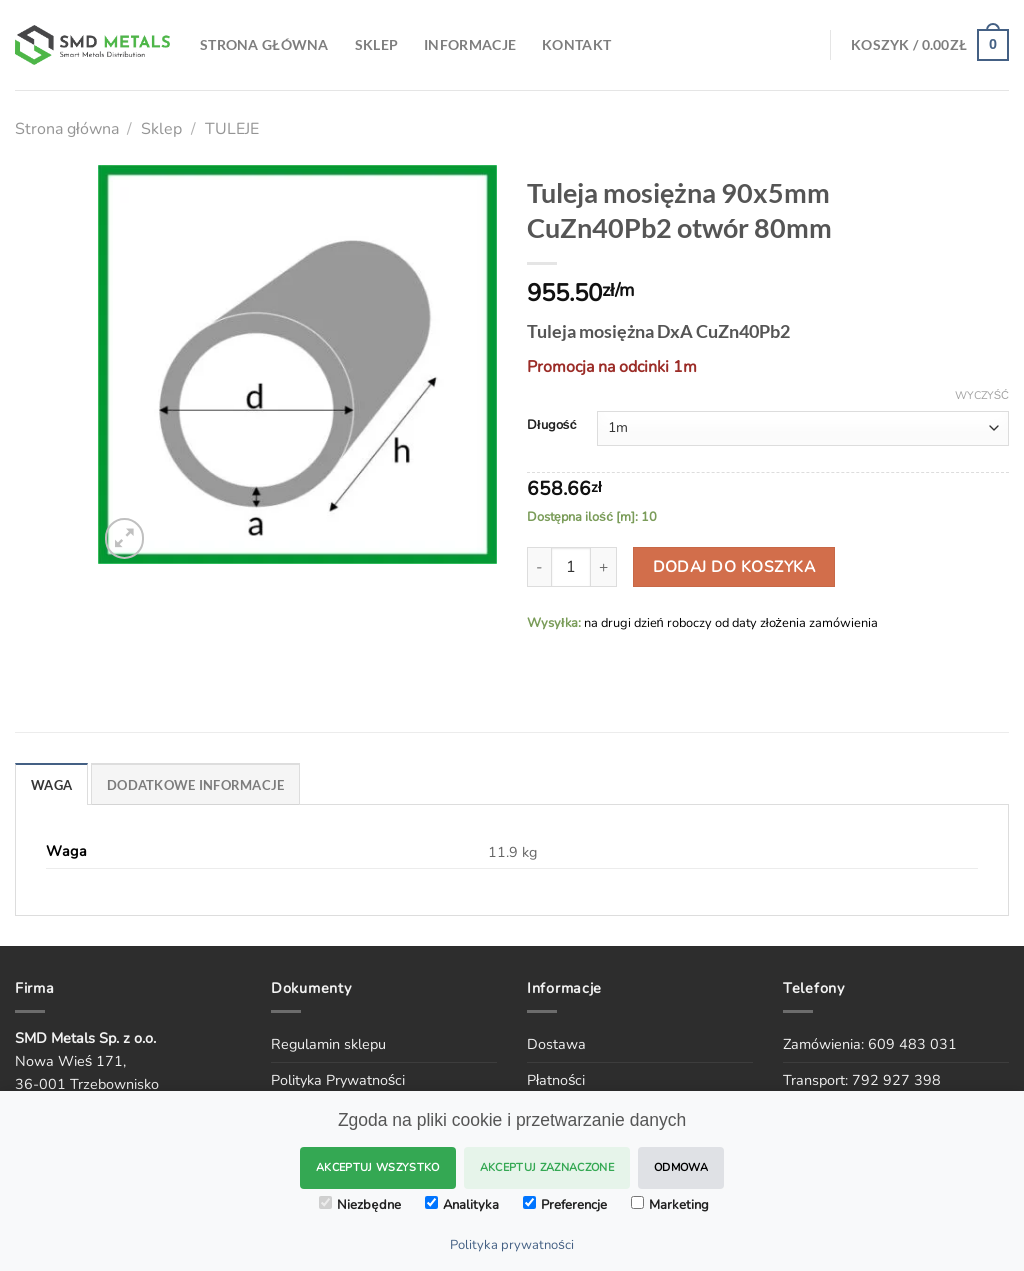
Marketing (670, 1205)
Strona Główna (264, 44)
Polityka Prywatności (338, 1080)
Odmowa (681, 1167)
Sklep (161, 129)
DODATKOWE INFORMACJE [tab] (195, 785)
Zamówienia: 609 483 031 (870, 1044)
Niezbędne (359, 1205)
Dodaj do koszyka (734, 566)
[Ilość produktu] (571, 567)
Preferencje (565, 1205)
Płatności (556, 1080)
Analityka (462, 1205)
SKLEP (376, 44)
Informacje (470, 44)
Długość (552, 426)
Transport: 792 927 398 (862, 1080)
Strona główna (67, 129)
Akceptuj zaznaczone (547, 1167)
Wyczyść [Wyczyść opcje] (982, 396)
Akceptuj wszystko (378, 1167)
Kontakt (576, 44)
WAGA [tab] (51, 785)
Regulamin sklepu (328, 1044)
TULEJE (232, 129)
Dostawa (556, 1044)
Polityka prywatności (512, 1245)
